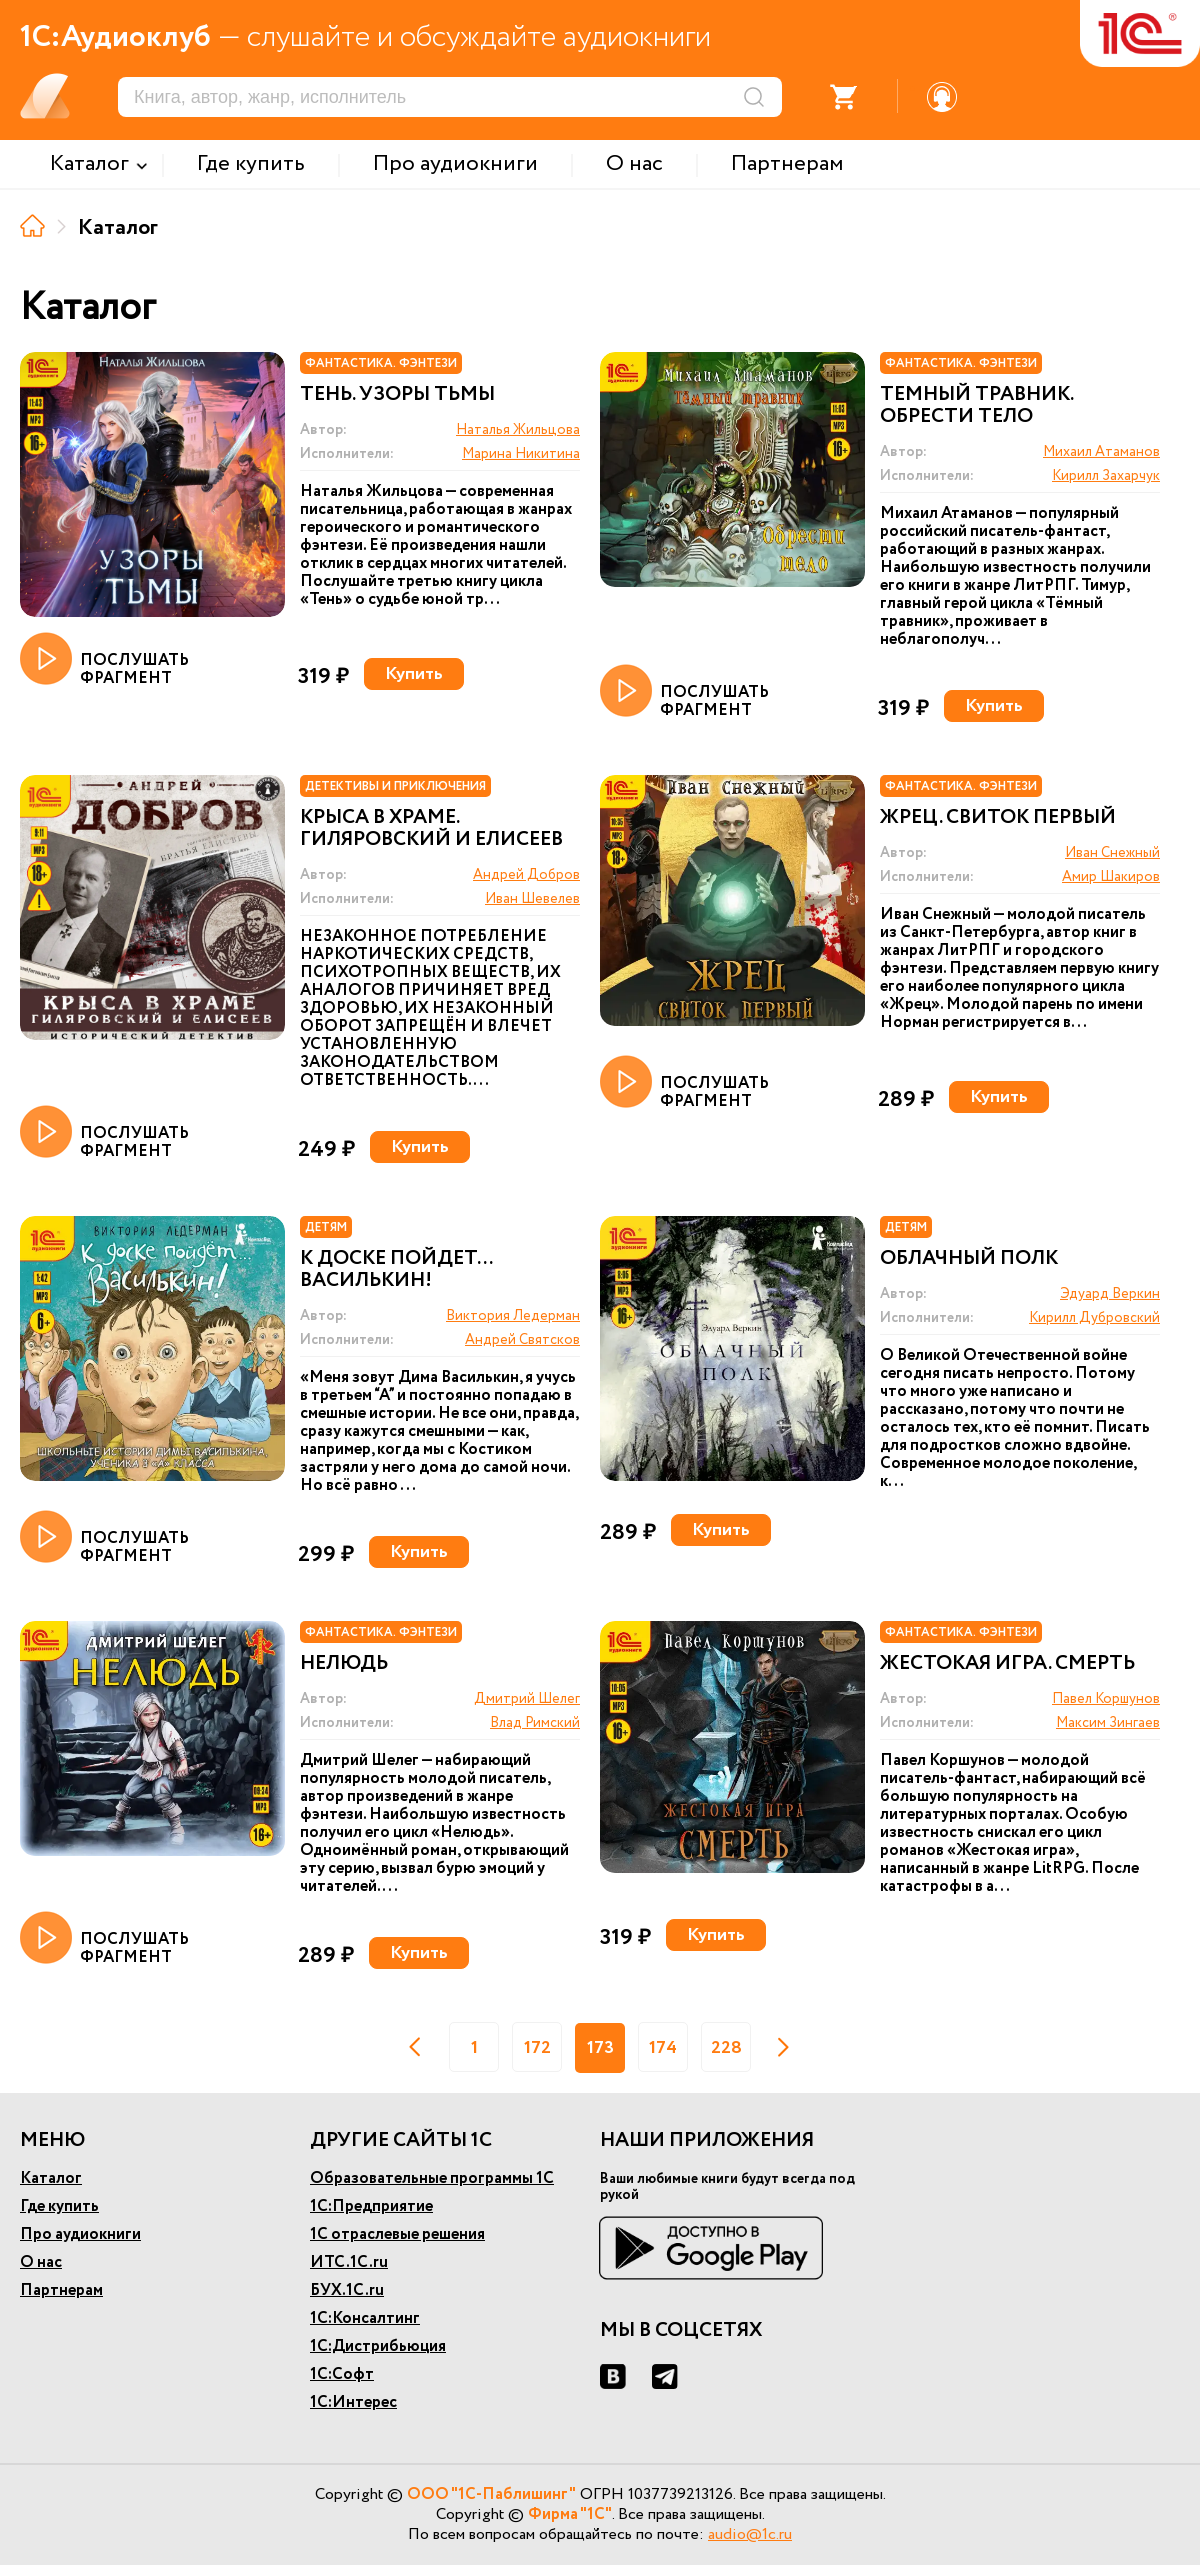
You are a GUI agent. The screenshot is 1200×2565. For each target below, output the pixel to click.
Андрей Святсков (522, 1340)
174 (663, 2048)
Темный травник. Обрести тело (976, 406)
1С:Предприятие (371, 2206)
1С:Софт (342, 2374)
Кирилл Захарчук (1106, 476)
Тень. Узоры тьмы (397, 395)
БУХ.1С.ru (347, 2290)
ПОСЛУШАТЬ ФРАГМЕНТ (104, 660)
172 (537, 2048)
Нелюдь (344, 1664)
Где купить (59, 2206)
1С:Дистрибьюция (378, 2346)
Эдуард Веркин (1110, 1294)
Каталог (51, 2178)
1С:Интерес (353, 2402)
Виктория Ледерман (513, 1316)
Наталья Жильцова (518, 430)
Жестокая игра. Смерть (1007, 1664)
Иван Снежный (1112, 853)
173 (600, 2048)
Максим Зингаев (1108, 1723)
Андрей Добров (526, 875)
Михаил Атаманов (1101, 452)
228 (726, 2048)
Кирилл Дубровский (1094, 1318)
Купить (414, 674)
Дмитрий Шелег (527, 1699)
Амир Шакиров (1111, 877)
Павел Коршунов (1106, 1699)
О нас (41, 2262)
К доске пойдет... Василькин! (396, 1270)
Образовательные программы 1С (432, 2178)
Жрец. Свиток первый (998, 818)
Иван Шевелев (532, 899)
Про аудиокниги (80, 2234)
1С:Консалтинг (365, 2318)
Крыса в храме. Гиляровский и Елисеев (431, 829)
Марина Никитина (521, 454)
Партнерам (61, 2290)
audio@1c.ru (750, 2534)
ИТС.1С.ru (349, 2262)
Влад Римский (535, 1723)
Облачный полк (969, 1259)
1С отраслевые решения (397, 2234)
